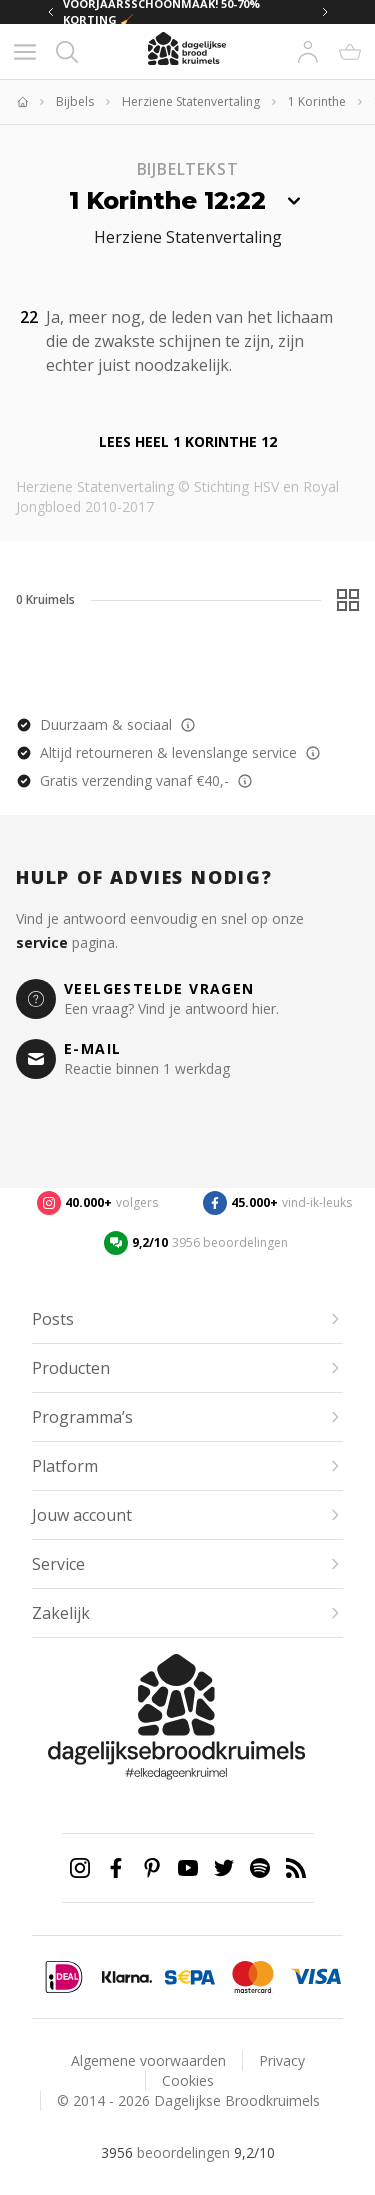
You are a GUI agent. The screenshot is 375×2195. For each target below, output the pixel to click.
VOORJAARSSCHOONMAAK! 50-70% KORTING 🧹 (161, 12)
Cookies (188, 2080)
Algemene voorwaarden (148, 2060)
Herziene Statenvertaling (191, 102)
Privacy (282, 2060)
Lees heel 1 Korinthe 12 (188, 441)
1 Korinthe (317, 102)
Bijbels (75, 102)
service (42, 942)
